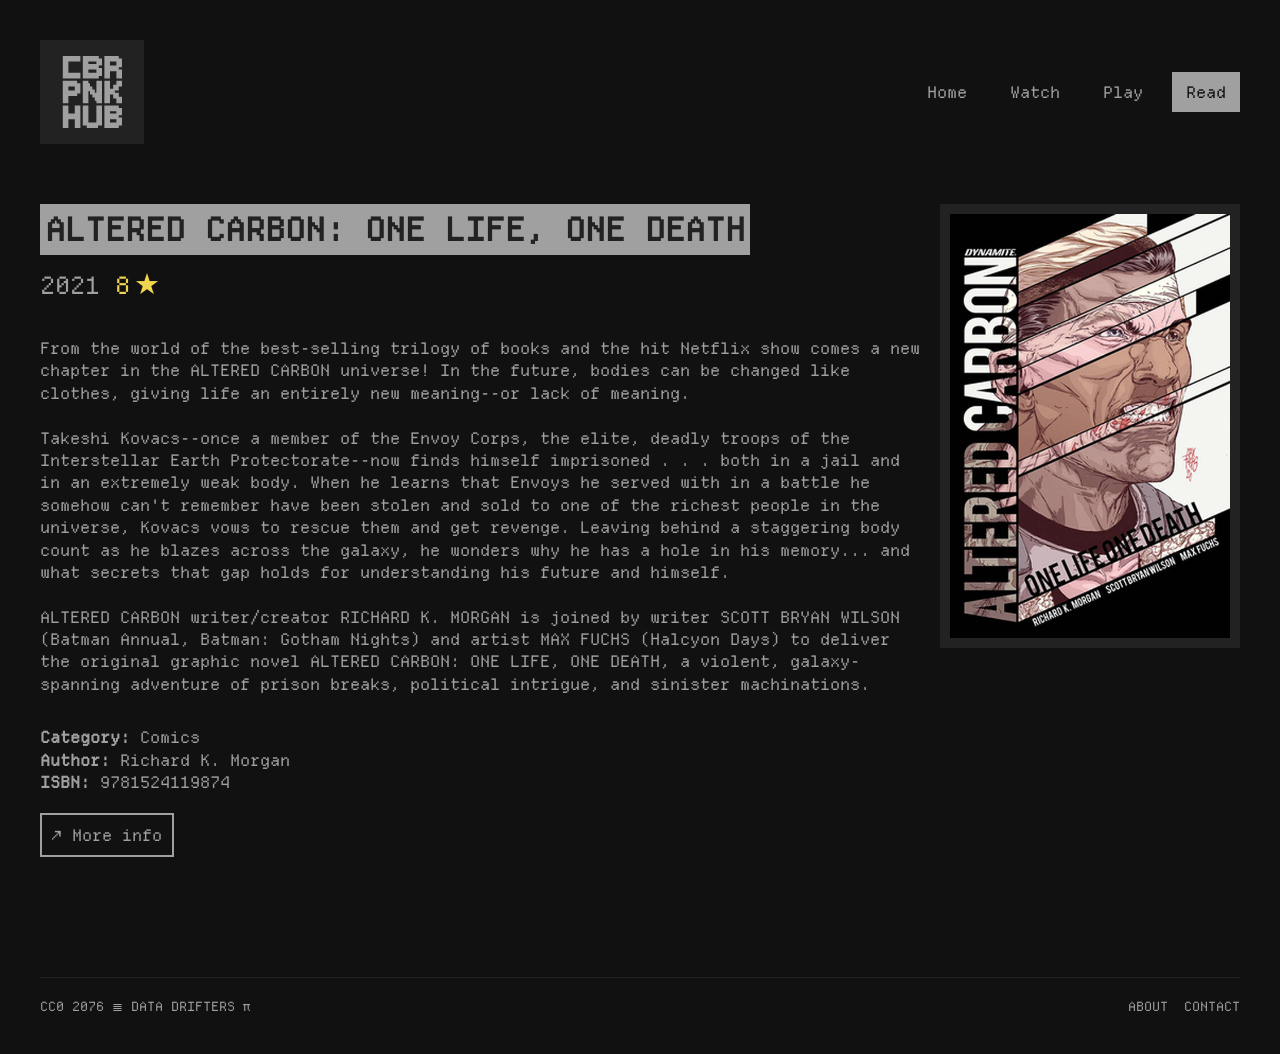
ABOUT (1148, 1006)
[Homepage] (92, 92)
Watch (1035, 92)
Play (1123, 92)
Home (947, 92)
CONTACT (1212, 1006)
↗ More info (107, 835)
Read (1206, 92)
